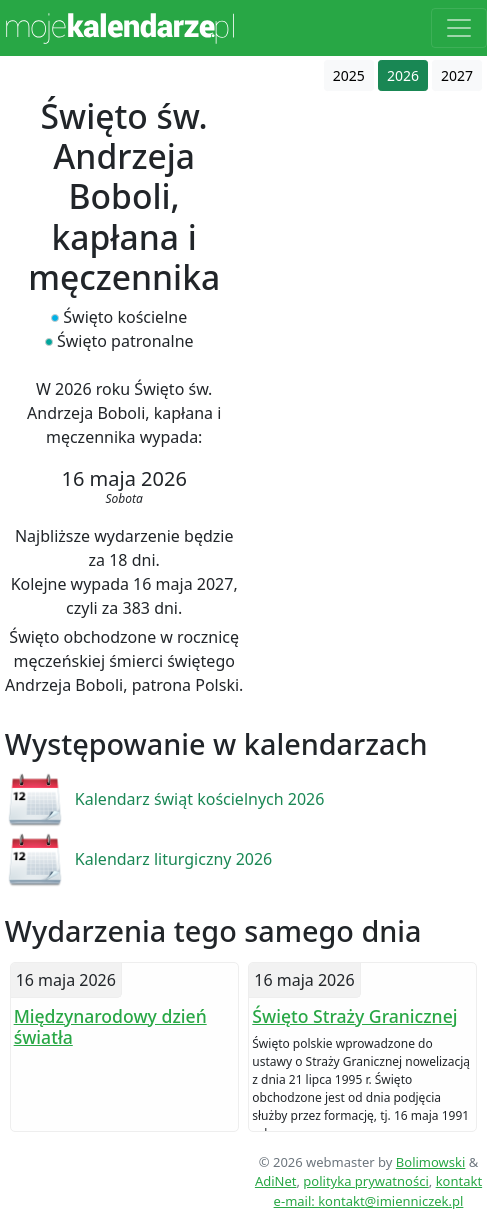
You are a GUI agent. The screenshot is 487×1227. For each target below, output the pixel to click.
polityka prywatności (365, 1181)
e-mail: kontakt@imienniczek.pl (369, 1201)
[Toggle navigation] (459, 28)
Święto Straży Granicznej (354, 1016)
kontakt (459, 1181)
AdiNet (276, 1181)
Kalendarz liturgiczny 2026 (173, 859)
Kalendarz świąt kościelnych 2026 (200, 799)
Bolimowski (431, 1162)
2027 (457, 75)
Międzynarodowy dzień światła (110, 1026)
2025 (349, 75)
